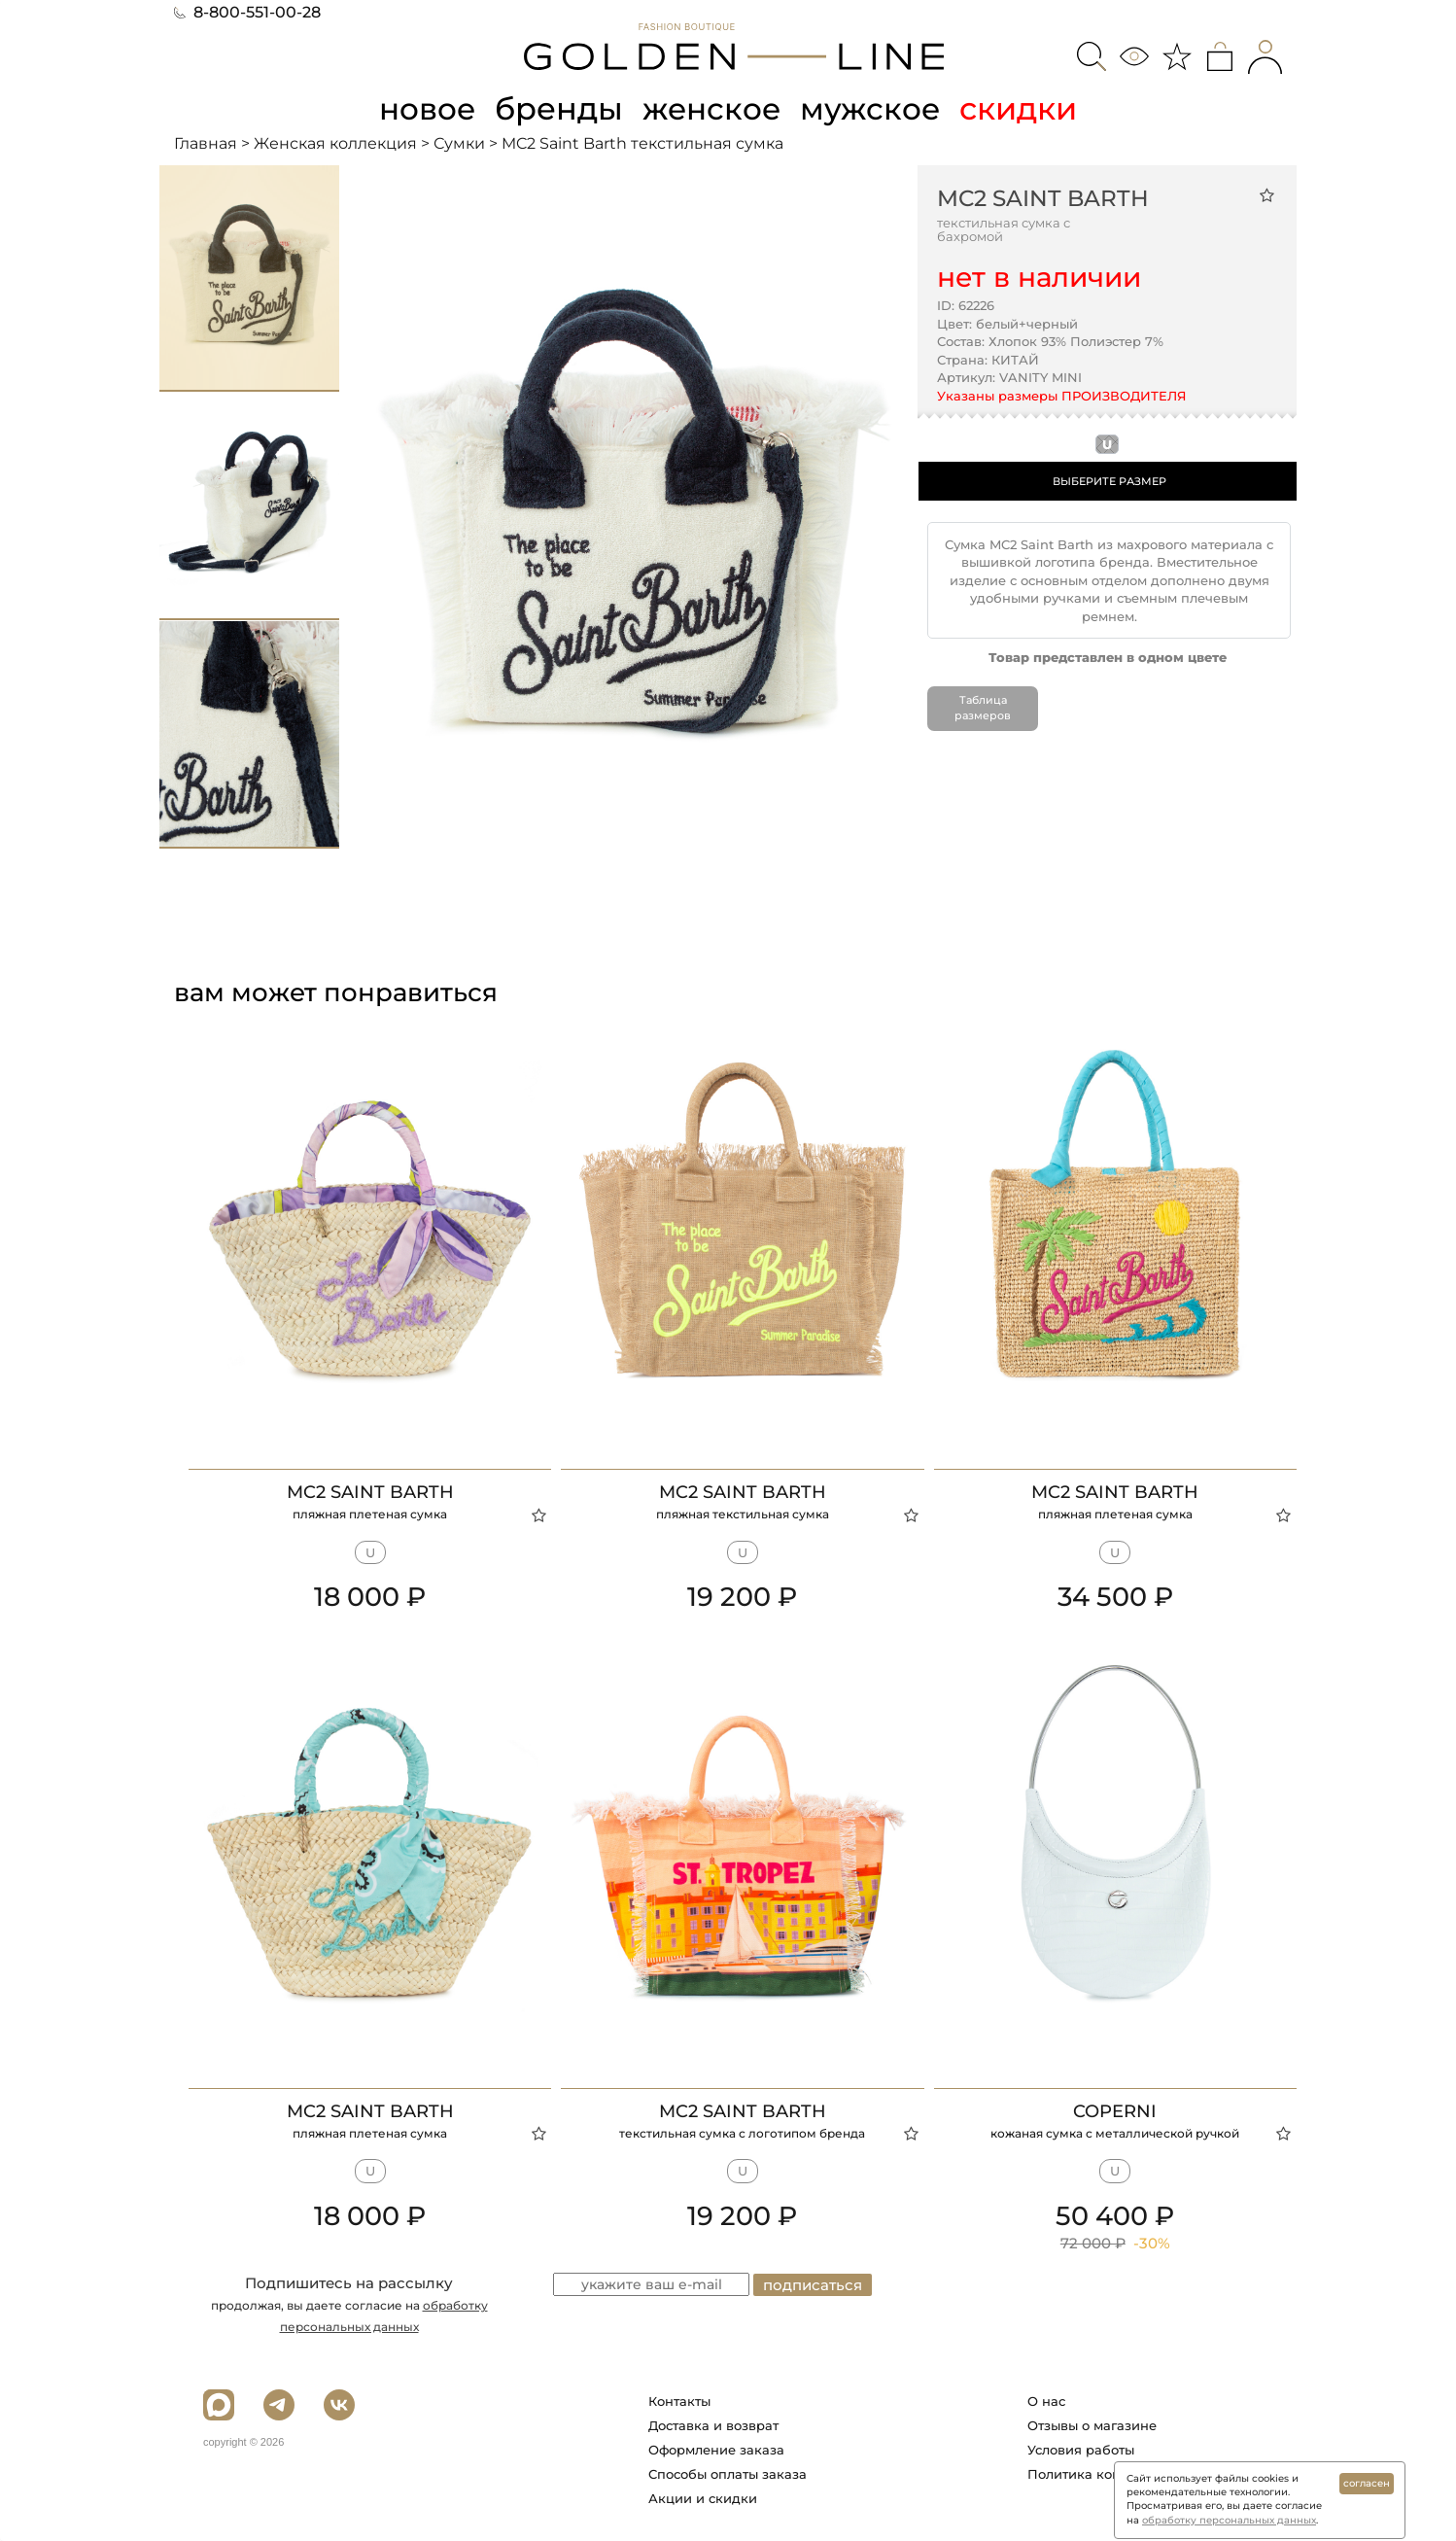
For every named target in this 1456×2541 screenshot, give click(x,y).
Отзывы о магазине (1092, 2425)
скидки (1023, 108)
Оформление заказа (716, 2449)
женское (712, 108)
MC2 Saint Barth (1043, 197)
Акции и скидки (702, 2498)
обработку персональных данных (1229, 2520)
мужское (874, 108)
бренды (559, 108)
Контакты (679, 2401)
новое (424, 108)
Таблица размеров (982, 707)
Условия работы (1080, 2449)
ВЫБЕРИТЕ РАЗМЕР (1109, 480)
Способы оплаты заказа (727, 2474)
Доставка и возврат (713, 2425)
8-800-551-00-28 (247, 12)
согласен (1366, 2483)
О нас (1046, 2401)
